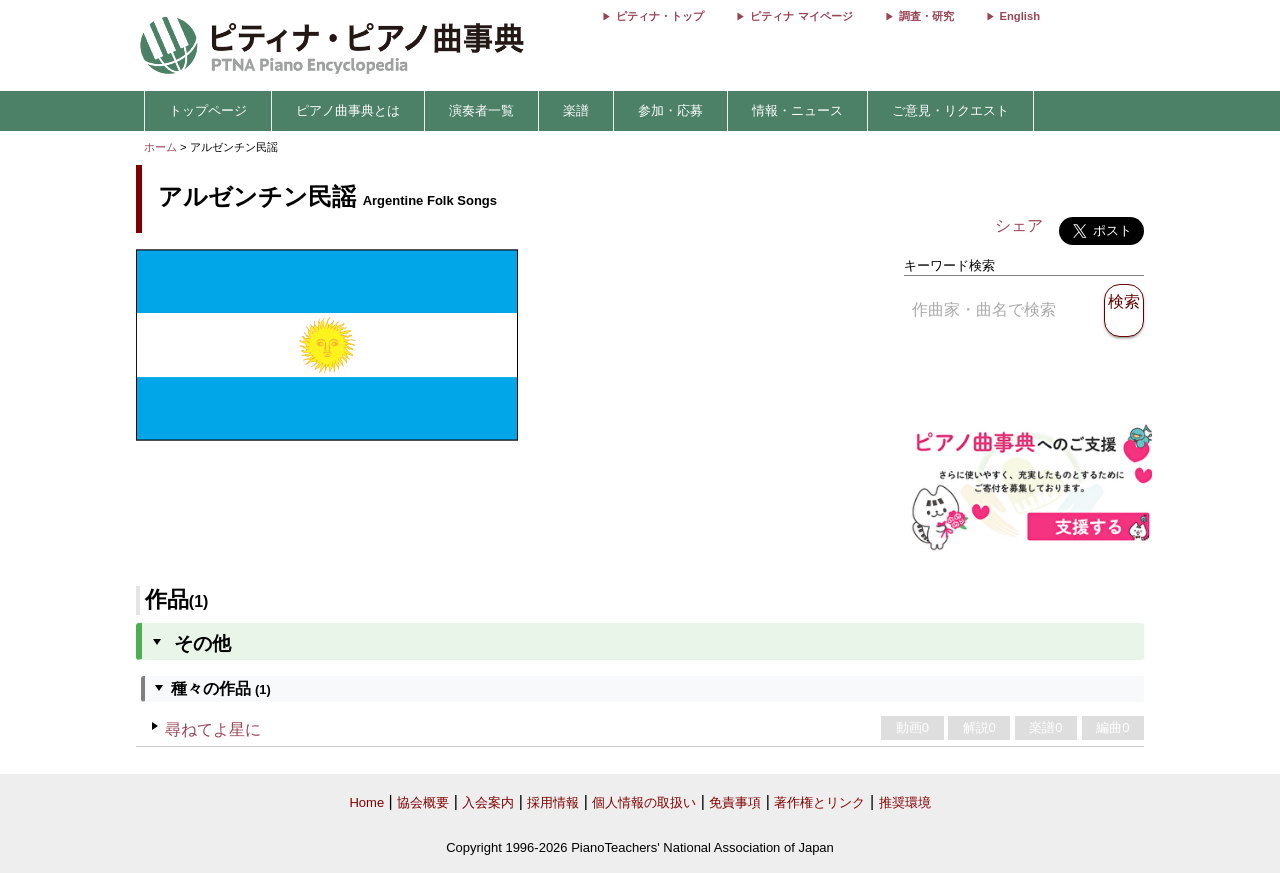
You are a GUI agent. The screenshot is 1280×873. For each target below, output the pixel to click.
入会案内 (488, 802)
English (1020, 16)
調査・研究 (926, 16)
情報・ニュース (797, 110)
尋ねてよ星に (213, 729)
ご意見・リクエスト (950, 110)
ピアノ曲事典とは (348, 110)
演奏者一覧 (481, 110)
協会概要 (423, 802)
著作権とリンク (819, 802)
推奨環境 (905, 802)
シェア (1019, 225)
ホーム (160, 147)
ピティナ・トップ (660, 16)
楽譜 (576, 110)
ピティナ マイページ (801, 16)
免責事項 (735, 802)
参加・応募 (670, 110)
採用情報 (553, 802)
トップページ (208, 110)
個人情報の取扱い (644, 802)
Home (366, 802)
